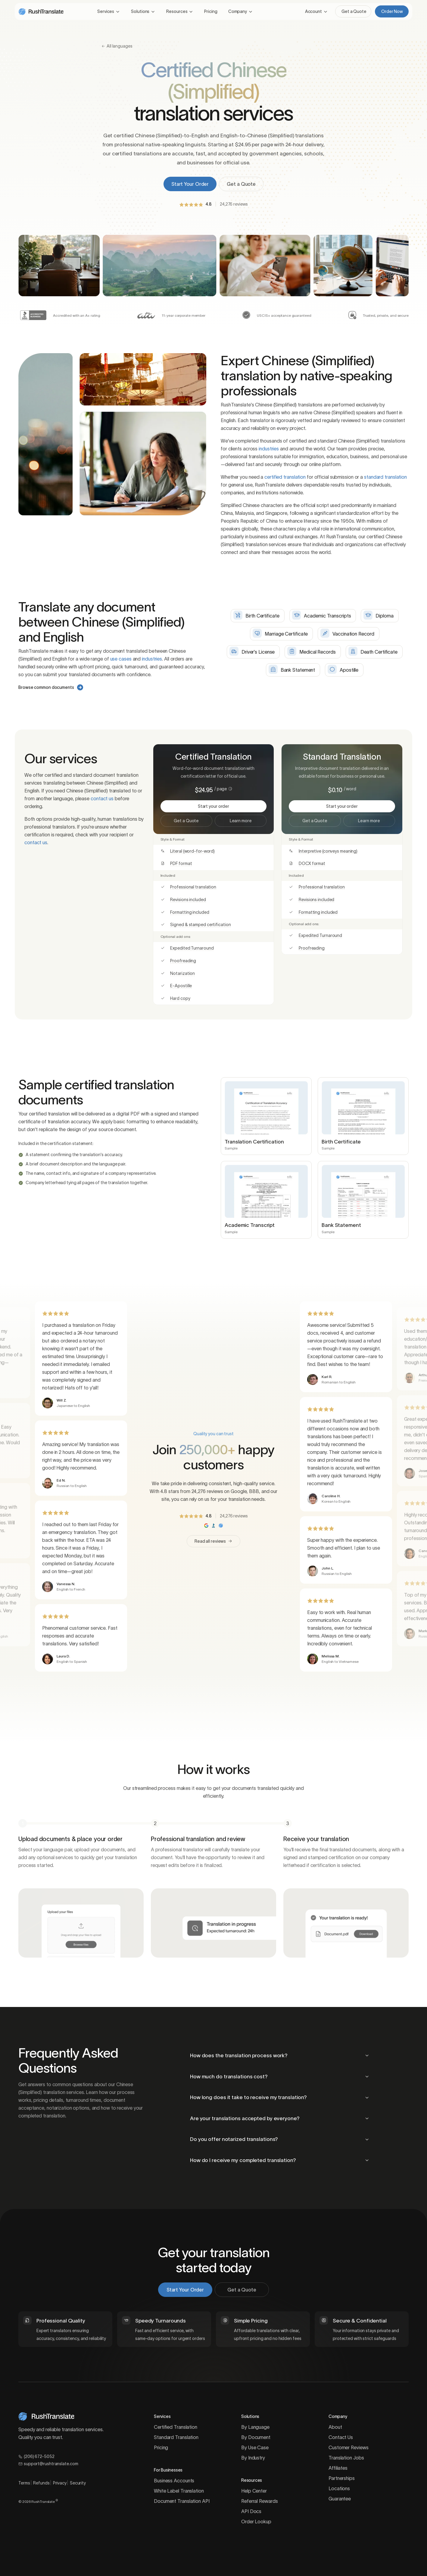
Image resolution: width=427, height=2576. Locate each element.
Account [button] (313, 11)
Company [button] (237, 11)
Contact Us (341, 2437)
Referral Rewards (259, 2501)
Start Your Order (190, 184)
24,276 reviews (234, 204)
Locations (339, 2488)
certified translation (285, 477)
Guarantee (340, 2498)
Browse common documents (51, 687)
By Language (255, 2427)
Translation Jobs (346, 2457)
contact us (102, 798)
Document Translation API (182, 2501)
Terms (24, 2483)
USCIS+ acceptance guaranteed (284, 315)
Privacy (60, 2483)
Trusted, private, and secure (386, 315)
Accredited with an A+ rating (76, 315)
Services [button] (105, 11)
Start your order (231, 806)
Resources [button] (176, 11)
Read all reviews (213, 1541)
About (335, 2427)
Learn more (241, 820)
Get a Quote (355, 11)
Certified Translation (175, 2427)
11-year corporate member (183, 315)
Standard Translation (176, 2437)
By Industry (253, 2457)
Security (78, 2483)
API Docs (251, 2511)
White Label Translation (179, 2491)
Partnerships (342, 2478)
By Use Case (255, 2447)
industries (269, 448)
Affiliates (338, 2468)
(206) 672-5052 (36, 2456)
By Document (255, 2437)
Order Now (393, 11)
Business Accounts (174, 2480)
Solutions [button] (140, 11)
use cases (121, 658)
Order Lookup (256, 2521)
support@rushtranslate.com (48, 2463)
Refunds (41, 2483)
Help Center (254, 2491)
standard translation (385, 477)
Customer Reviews (348, 2447)
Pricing (210, 11)
